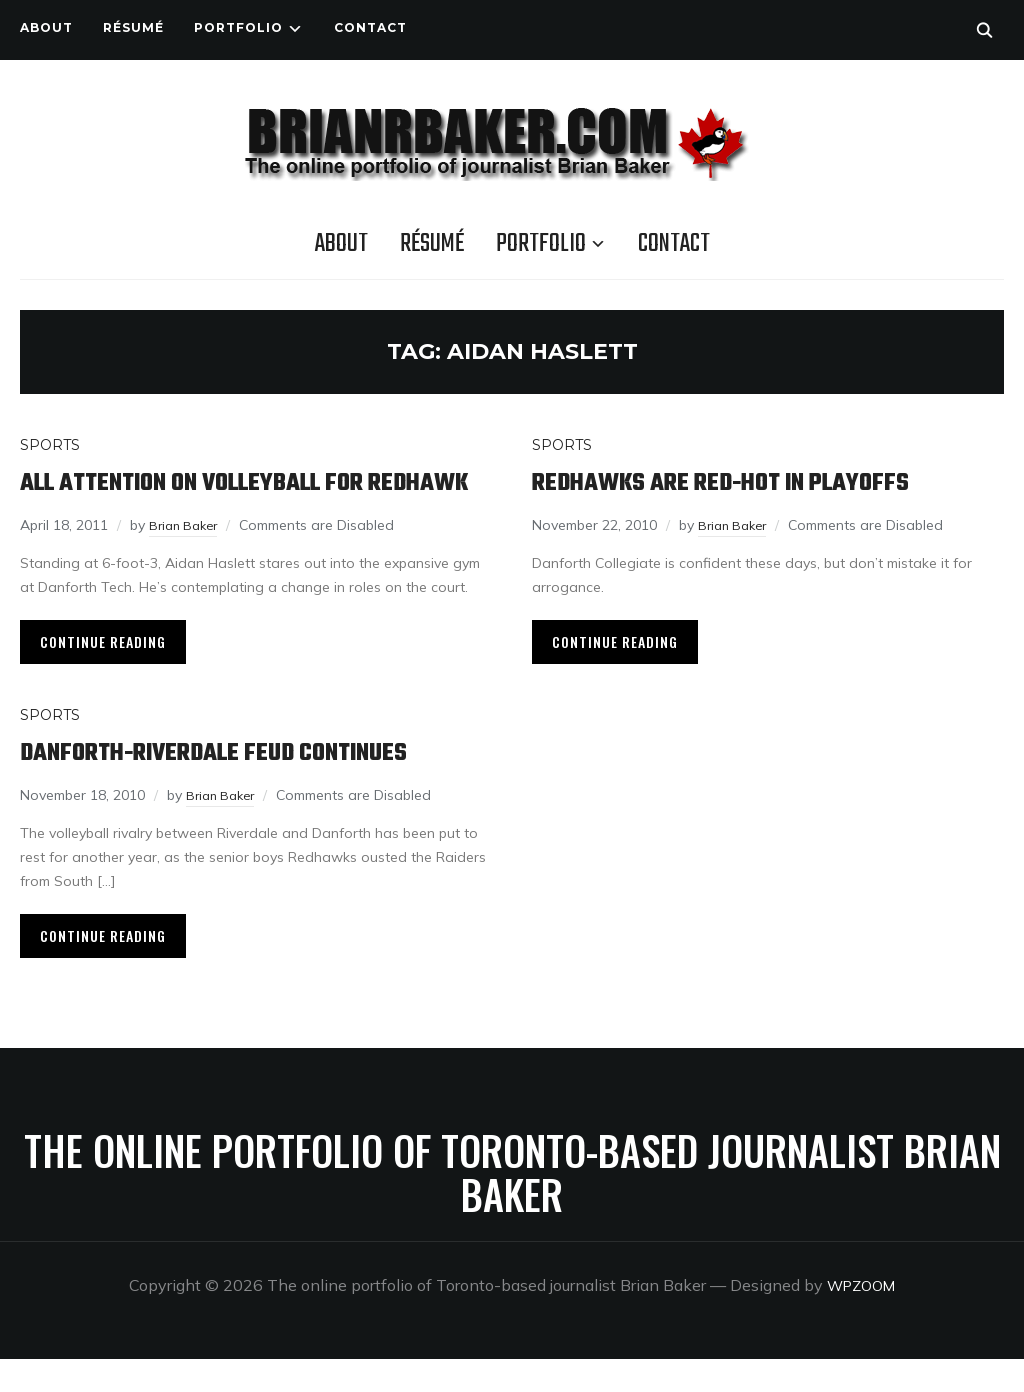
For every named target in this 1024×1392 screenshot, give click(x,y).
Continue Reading (103, 674)
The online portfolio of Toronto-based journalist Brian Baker (512, 1205)
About (46, 27)
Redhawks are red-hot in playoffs (751, 482)
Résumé (133, 27)
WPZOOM (861, 1318)
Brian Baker (187, 558)
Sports (50, 445)
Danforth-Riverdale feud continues (245, 785)
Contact (370, 27)
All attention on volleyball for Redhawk (224, 499)
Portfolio (238, 27)
